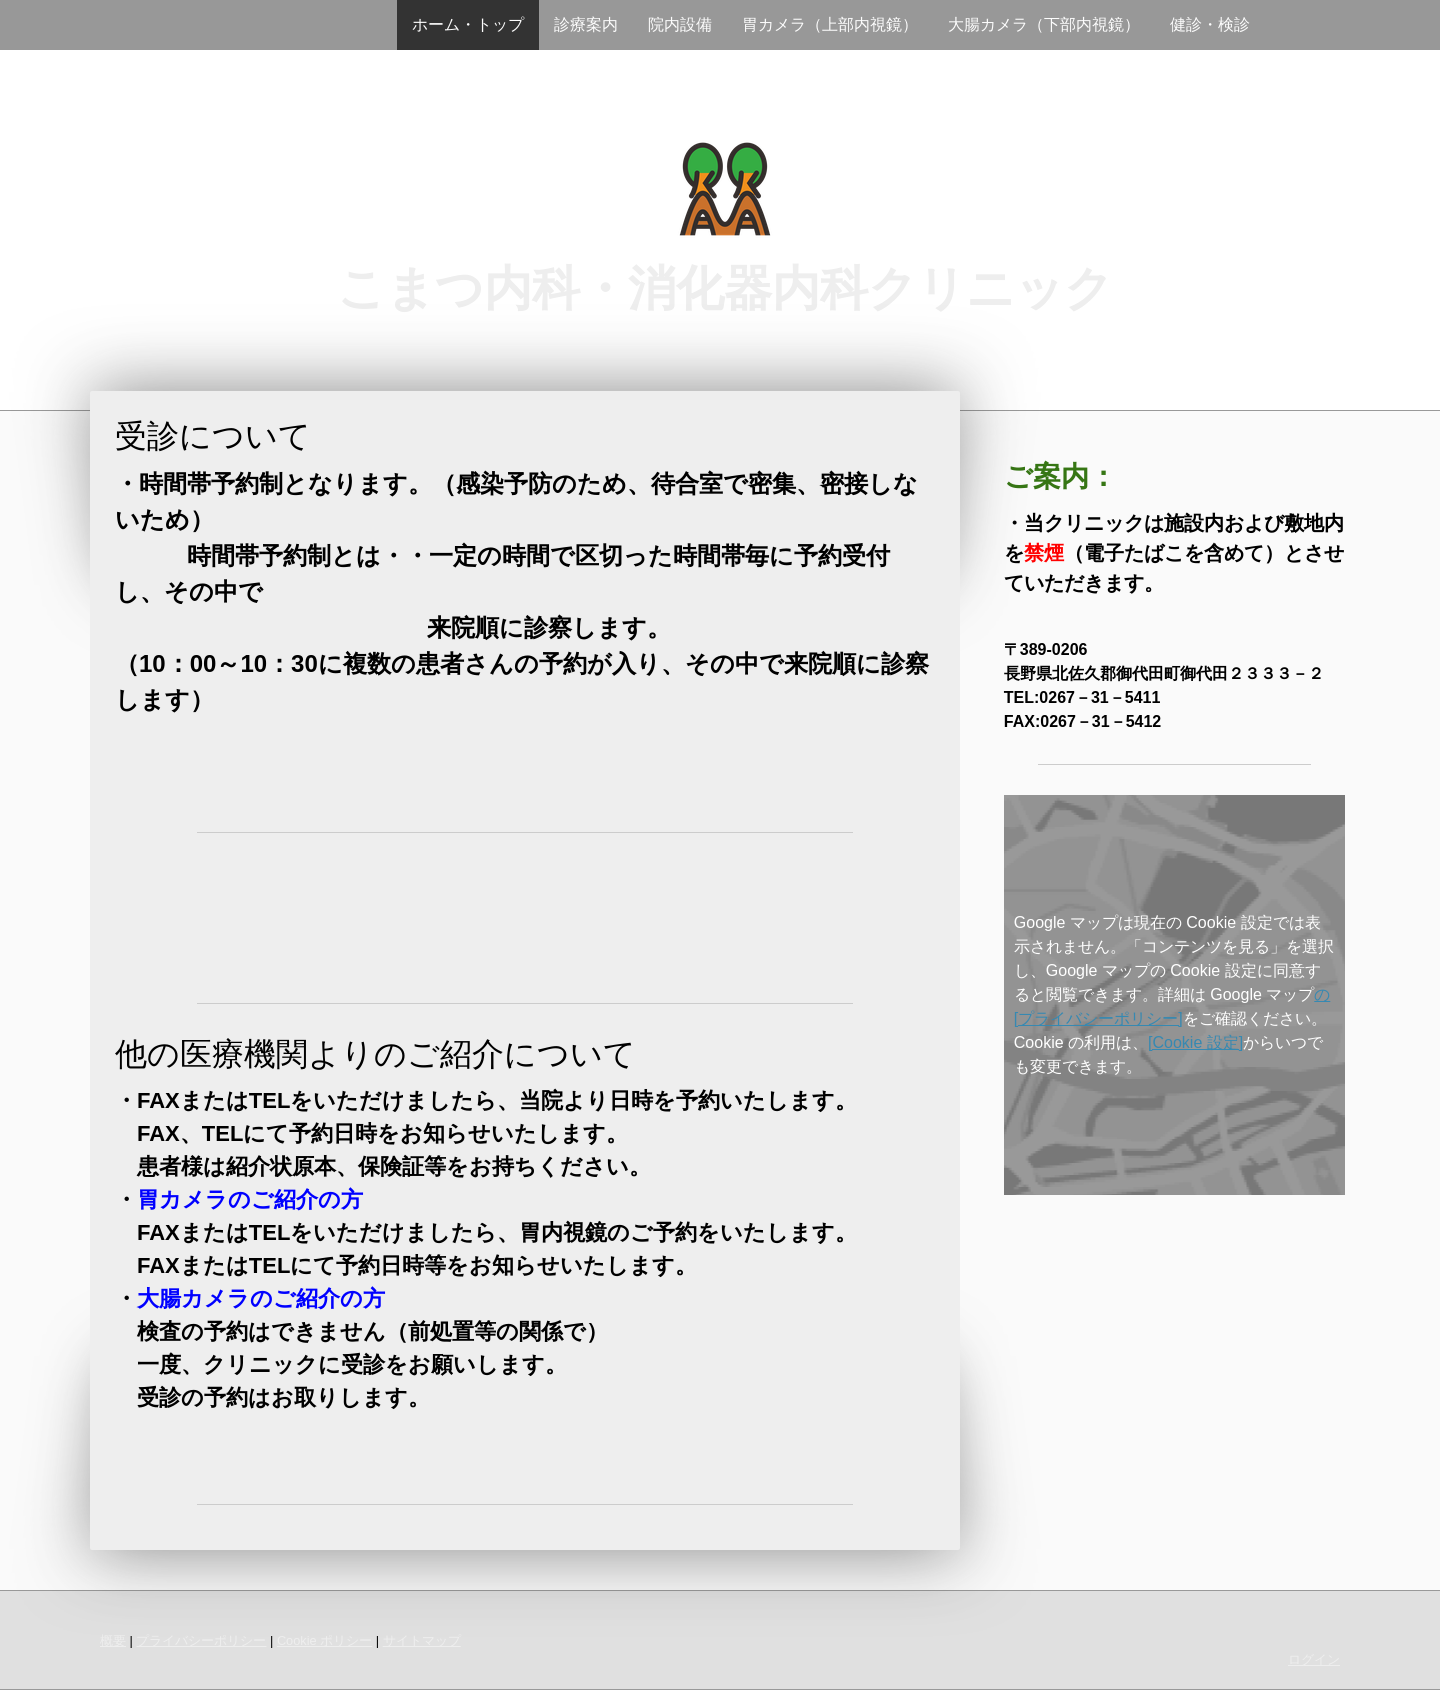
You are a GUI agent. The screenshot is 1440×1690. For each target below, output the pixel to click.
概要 (113, 1640)
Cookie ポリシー (324, 1640)
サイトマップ (422, 1640)
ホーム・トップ (468, 24)
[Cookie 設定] (1195, 1042)
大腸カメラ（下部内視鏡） (1044, 24)
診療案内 (586, 24)
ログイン (1314, 1659)
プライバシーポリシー (201, 1640)
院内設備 (680, 24)
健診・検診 (1210, 24)
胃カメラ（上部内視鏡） (830, 24)
